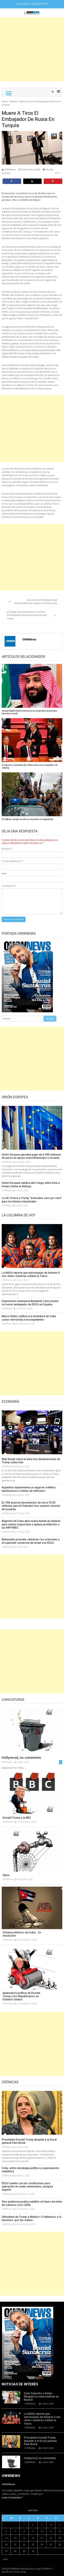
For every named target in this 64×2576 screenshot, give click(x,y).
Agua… (7, 1875)
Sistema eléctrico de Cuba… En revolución (22, 1934)
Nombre (7, 848)
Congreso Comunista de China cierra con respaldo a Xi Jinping (30, 766)
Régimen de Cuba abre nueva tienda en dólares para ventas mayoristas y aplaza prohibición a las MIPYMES (31, 1524)
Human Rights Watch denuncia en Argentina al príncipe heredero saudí (29, 712)
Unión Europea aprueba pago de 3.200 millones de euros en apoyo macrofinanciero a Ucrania (31, 1156)
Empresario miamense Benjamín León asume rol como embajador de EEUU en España (30, 1302)
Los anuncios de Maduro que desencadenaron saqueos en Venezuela (35, 601)
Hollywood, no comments (21, 1758)
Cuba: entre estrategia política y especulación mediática (30, 2169)
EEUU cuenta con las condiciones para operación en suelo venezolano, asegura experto (27, 2186)
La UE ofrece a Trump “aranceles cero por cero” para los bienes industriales (32, 1199)
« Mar (5, 2559)
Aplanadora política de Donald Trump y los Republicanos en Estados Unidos (21, 1996)
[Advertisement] (32, 49)
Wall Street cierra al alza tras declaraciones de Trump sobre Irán (31, 1460)
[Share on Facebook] (12, 181)
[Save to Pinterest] (53, 181)
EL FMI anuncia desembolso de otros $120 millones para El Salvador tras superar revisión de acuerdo (31, 1506)
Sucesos (6, 172)
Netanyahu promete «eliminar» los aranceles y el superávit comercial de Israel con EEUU (31, 1541)
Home (5, 101)
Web (4, 873)
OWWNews (10, 169)
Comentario (9, 885)
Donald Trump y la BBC (17, 1817)
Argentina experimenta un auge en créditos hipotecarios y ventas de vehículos (29, 1489)
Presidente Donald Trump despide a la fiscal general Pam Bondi (29, 2141)
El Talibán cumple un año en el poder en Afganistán (27, 819)
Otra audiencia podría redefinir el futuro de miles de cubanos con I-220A (32, 2203)
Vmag (23, 2571)
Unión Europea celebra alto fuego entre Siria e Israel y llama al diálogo (31, 1184)
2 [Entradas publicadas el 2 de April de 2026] (33, 2524)
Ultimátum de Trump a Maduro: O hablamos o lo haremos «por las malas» (31, 2218)
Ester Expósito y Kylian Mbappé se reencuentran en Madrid (41, 2396)
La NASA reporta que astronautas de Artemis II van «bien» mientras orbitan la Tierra (31, 1274)
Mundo (14, 101)
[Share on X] (32, 181)
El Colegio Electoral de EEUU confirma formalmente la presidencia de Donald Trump (27, 615)
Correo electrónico (12, 861)
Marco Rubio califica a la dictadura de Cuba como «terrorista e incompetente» (29, 1318)
